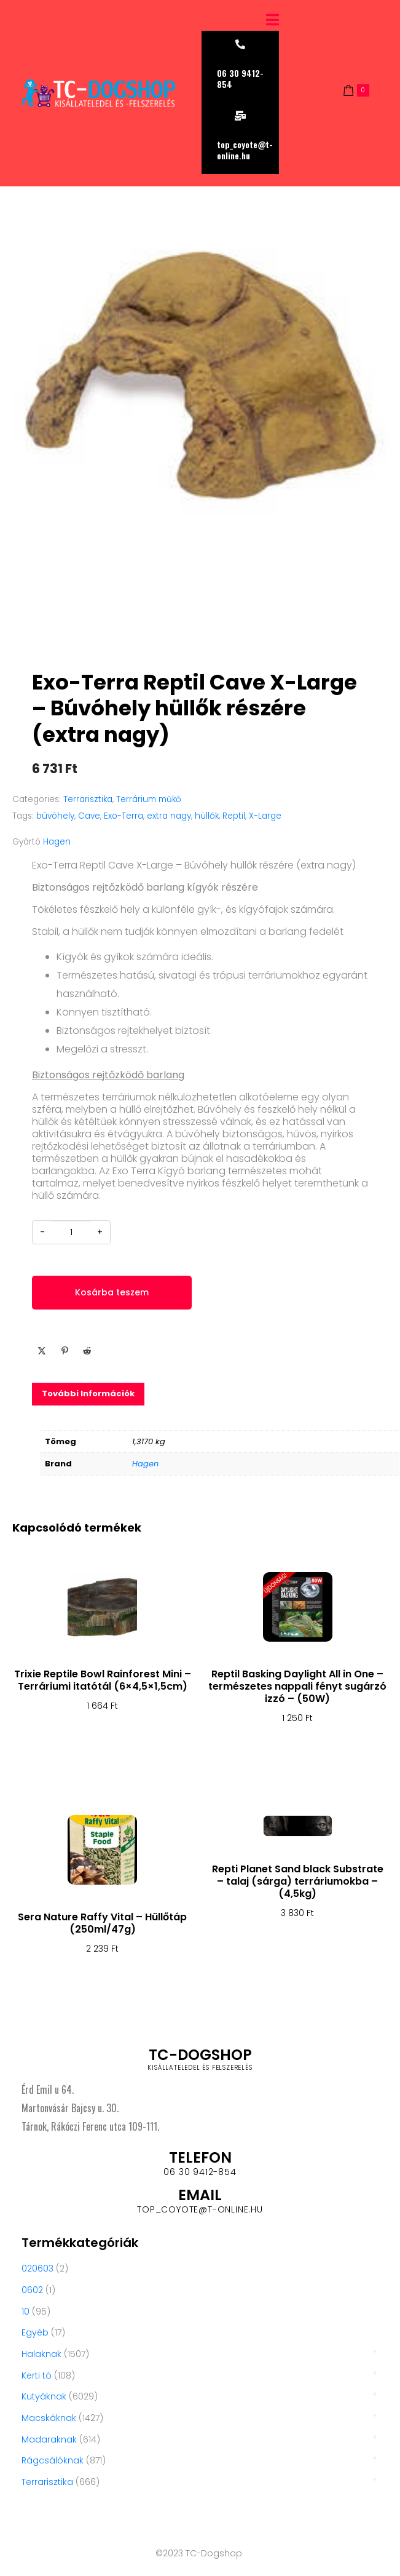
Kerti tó (37, 2375)
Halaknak (41, 2354)
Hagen (57, 842)
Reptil (233, 816)
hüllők (207, 816)
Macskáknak (49, 2418)
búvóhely (55, 816)
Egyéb (35, 2332)
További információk (88, 1393)
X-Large (265, 816)
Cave (89, 816)
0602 (32, 2290)
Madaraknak (49, 2439)
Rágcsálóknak (53, 2460)
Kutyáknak (44, 2396)
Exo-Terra (123, 816)
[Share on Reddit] (87, 1351)
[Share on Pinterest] (64, 1351)
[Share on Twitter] (42, 1351)
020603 (37, 2268)
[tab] (88, 1394)
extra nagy (169, 816)
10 (25, 2311)
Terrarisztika (87, 799)
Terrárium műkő (148, 799)
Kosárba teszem (112, 1292)
